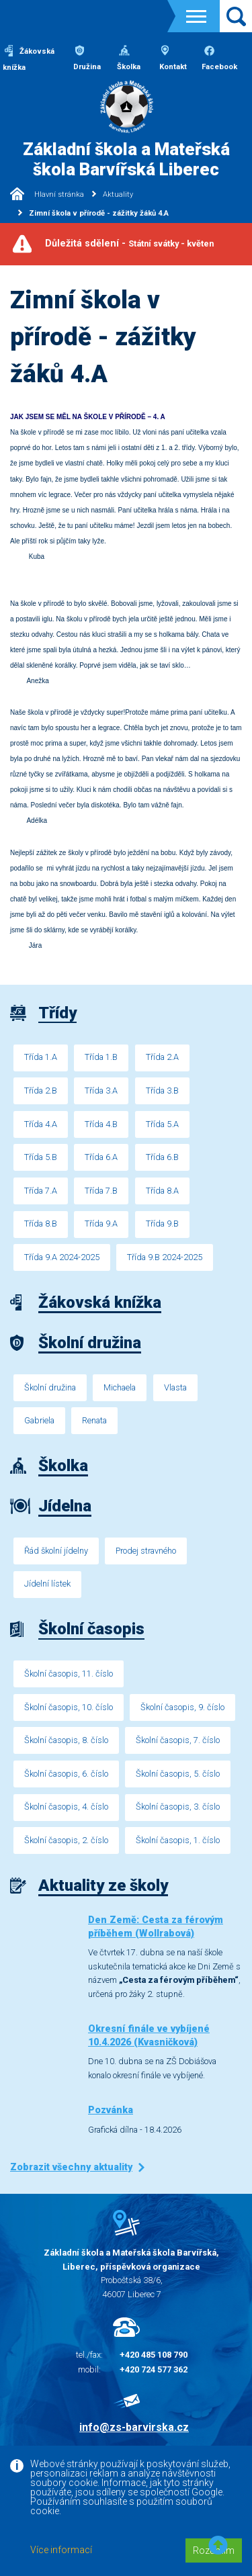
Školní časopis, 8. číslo (66, 1740)
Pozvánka (110, 2110)
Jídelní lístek (47, 1584)
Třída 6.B (162, 1157)
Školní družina (50, 1387)
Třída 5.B (40, 1157)
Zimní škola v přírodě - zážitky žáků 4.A (99, 213)
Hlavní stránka (47, 194)
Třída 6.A (101, 1157)
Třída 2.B (40, 1090)
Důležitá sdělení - (129, 243)
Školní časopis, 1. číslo (178, 1840)
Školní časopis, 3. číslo (178, 1807)
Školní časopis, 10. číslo (68, 1707)
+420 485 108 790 (153, 2355)
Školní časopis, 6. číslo (66, 1774)
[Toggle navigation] (196, 16)
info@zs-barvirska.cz (134, 2427)
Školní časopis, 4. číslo (66, 1807)
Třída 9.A (101, 1223)
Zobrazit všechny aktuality (71, 2167)
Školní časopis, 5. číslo (178, 1774)
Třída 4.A (40, 1124)
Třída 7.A (40, 1191)
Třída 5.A (162, 1124)
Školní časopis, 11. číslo (68, 1674)
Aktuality (118, 194)
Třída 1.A (40, 1057)
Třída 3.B (162, 1090)
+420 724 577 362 (153, 2369)
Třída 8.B (40, 1223)
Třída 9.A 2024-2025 (61, 1257)
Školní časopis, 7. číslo (178, 1740)
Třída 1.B (101, 1057)
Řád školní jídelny (56, 1551)
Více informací (61, 2550)
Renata (94, 1420)
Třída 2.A (162, 1057)
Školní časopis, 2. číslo (66, 1840)
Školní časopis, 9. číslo (182, 1707)
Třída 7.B (101, 1191)
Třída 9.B (162, 1223)
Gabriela (39, 1420)
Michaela (119, 1387)
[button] (218, 2546)
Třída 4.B (101, 1124)
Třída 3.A (101, 1090)
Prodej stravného (146, 1551)
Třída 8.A (162, 1191)
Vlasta (175, 1387)
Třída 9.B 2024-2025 (164, 1257)
